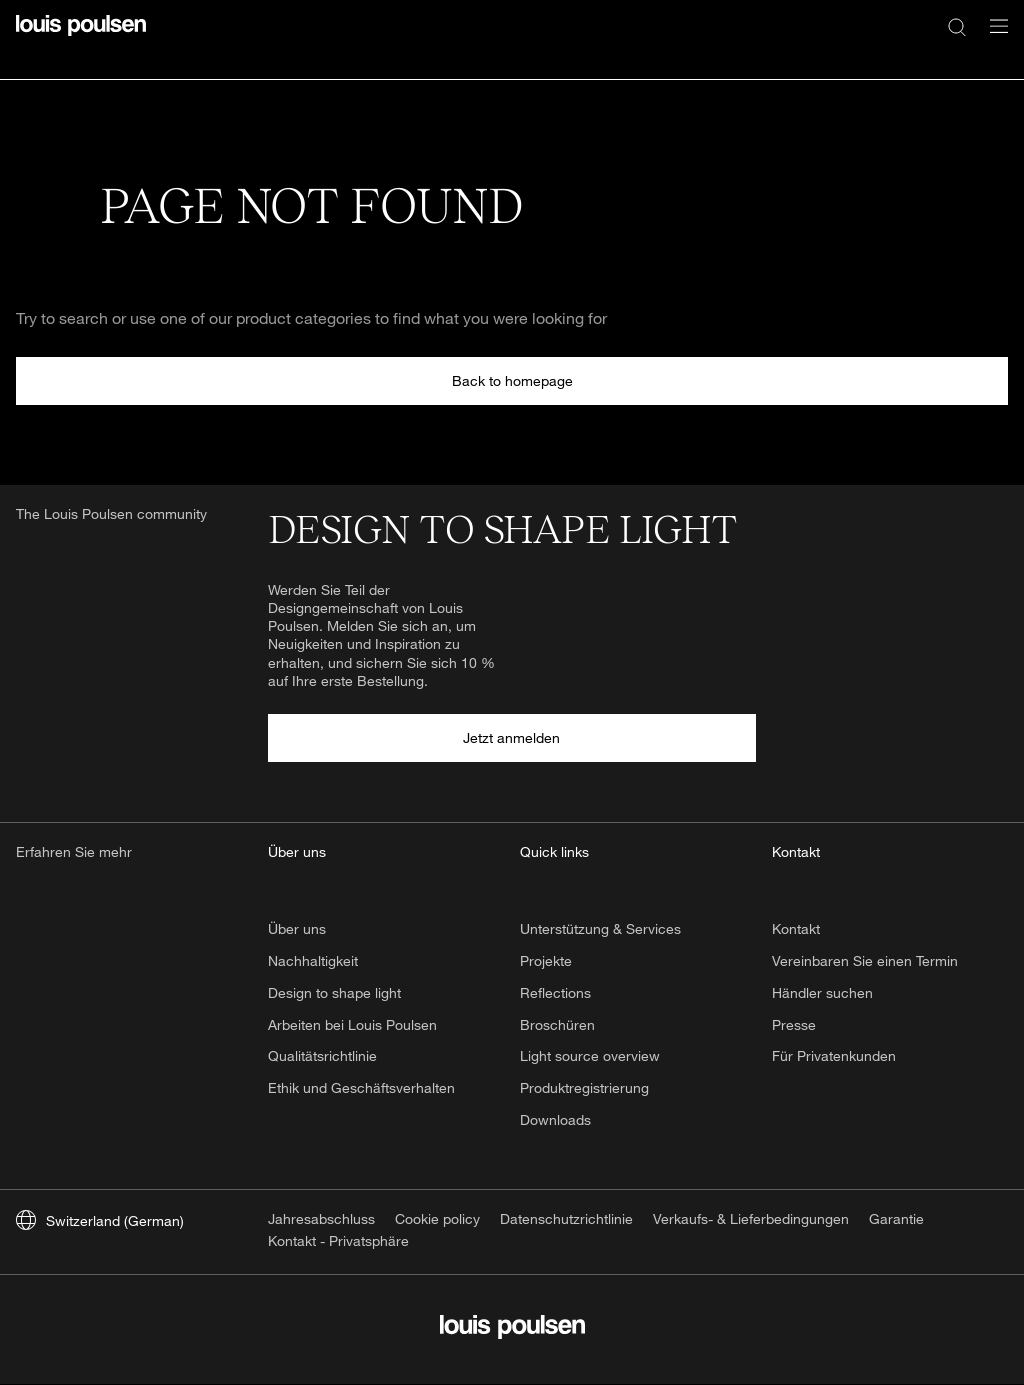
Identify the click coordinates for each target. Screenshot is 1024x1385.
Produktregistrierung (584, 1087)
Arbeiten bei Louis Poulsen (352, 1024)
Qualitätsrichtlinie (322, 1055)
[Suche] (957, 26)
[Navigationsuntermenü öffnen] (993, 37)
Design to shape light (334, 992)
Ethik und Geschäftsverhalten (361, 1087)
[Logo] (81, 37)
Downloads (555, 1119)
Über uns (297, 928)
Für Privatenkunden (834, 1055)
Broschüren (557, 1024)
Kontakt (796, 928)
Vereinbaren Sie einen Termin (865, 960)
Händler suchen (822, 992)
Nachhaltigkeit (313, 960)
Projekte (546, 960)
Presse (794, 1024)
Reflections (555, 992)
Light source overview (590, 1055)
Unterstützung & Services (600, 928)
